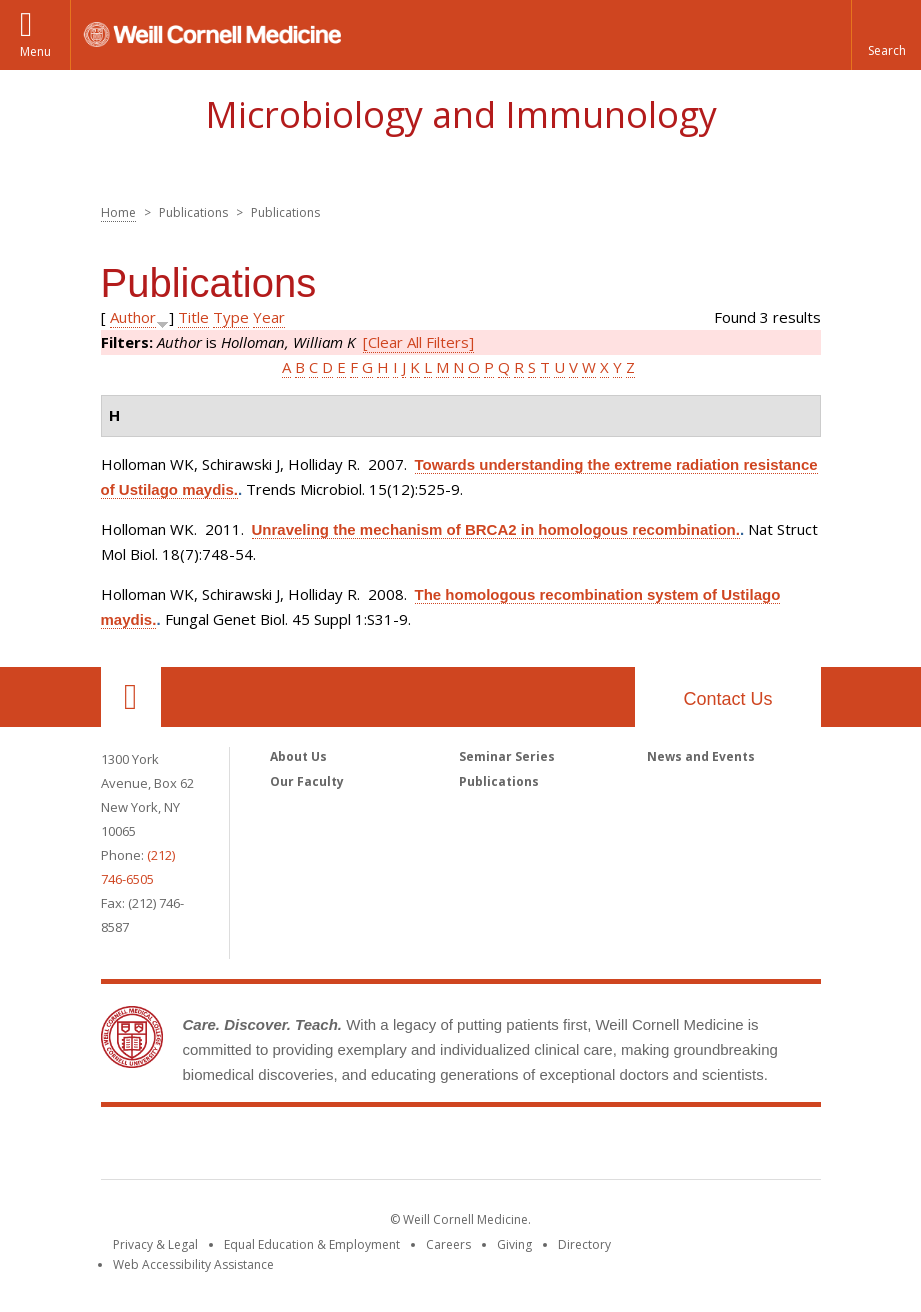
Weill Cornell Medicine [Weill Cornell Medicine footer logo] (461, 1147)
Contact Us (727, 699)
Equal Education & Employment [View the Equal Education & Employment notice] (312, 1244)
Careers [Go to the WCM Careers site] (448, 1244)
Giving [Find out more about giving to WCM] (514, 1244)
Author (133, 317)
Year (269, 317)
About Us (298, 756)
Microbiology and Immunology (461, 114)
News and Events (701, 756)
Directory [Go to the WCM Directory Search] (584, 1244)
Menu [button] (35, 51)
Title (193, 317)
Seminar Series (507, 756)
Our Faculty (307, 781)
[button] (886, 35)
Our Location (131, 697)
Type (231, 317)
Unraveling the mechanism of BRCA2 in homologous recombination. (496, 529)
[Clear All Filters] (418, 342)
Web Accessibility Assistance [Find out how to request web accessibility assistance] (193, 1264)
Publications (499, 781)
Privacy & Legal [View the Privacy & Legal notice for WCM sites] (155, 1244)
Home (118, 212)
